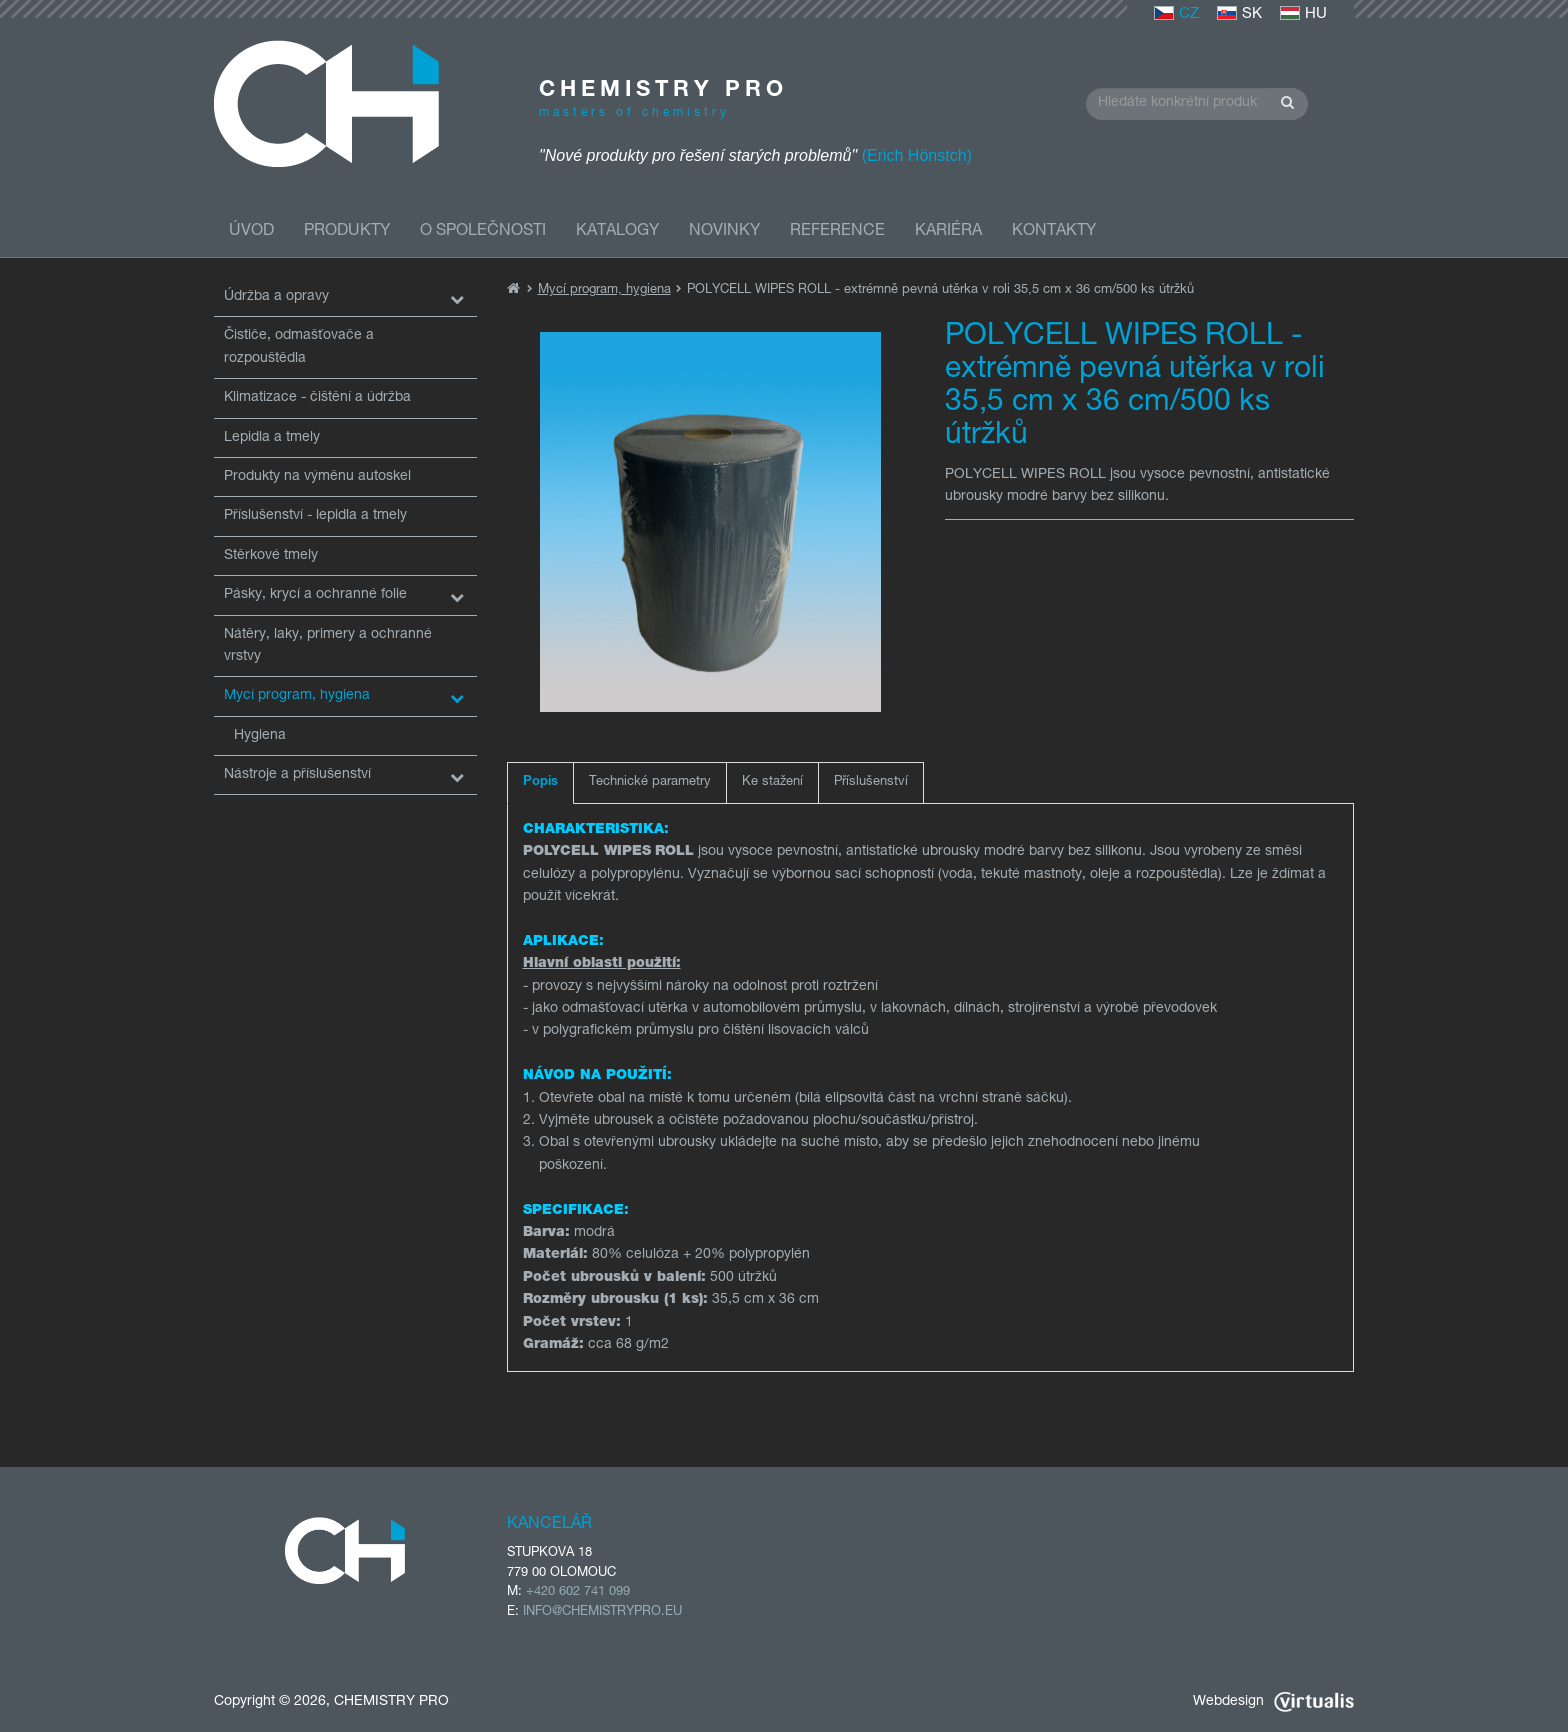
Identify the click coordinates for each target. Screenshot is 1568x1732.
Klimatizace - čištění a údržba (317, 398)
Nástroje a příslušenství (297, 775)
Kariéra (948, 232)
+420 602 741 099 (578, 1592)
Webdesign (1273, 1702)
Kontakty (1054, 232)
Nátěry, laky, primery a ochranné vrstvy (328, 646)
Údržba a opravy (276, 297)
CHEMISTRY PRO (391, 1702)
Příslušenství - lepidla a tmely (315, 516)
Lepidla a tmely (272, 438)
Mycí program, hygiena (297, 696)
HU (1303, 14)
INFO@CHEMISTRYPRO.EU (602, 1612)
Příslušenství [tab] (871, 782)
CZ (1176, 14)
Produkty (347, 232)
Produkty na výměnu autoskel (317, 477)
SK (1239, 14)
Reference (837, 232)
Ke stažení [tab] (772, 782)
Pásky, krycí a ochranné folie (315, 595)
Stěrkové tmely (271, 556)
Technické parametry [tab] (650, 782)
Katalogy (617, 232)
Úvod (251, 232)
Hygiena (260, 736)
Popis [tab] (540, 782)
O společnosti (483, 232)
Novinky (724, 232)
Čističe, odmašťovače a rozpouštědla (299, 347)
